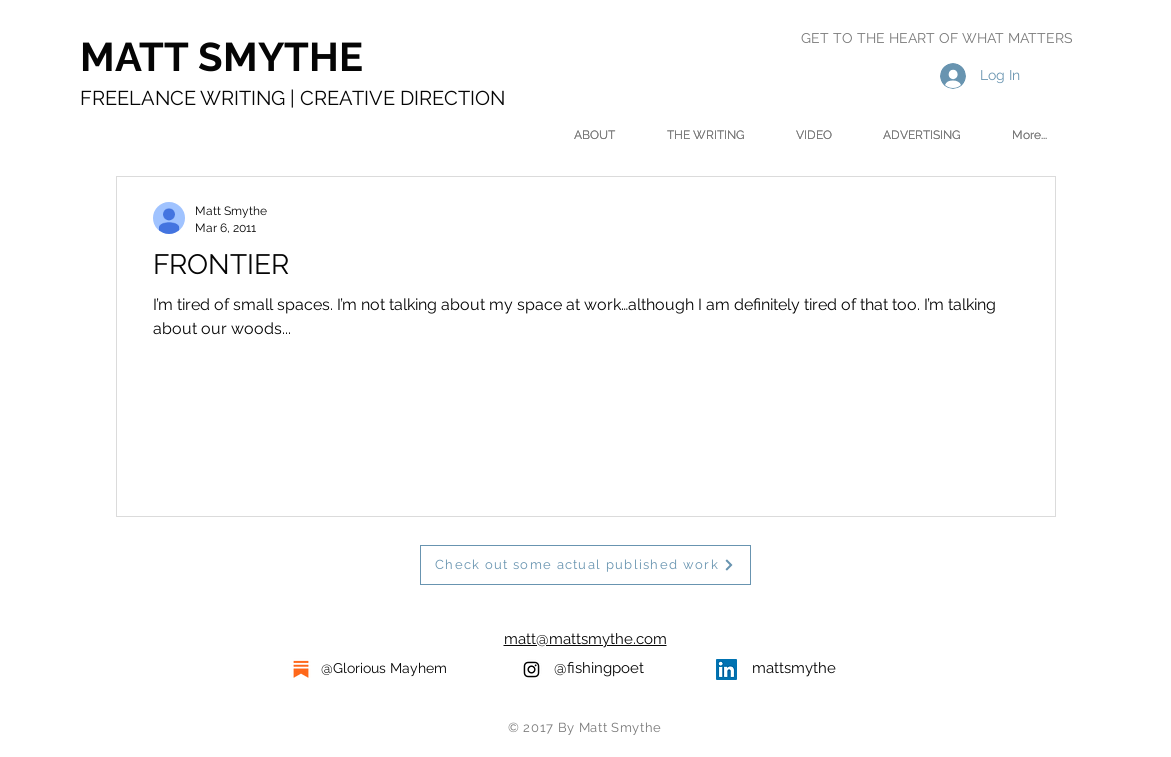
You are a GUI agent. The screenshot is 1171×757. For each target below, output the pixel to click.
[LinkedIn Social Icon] (726, 669)
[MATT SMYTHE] (279, 57)
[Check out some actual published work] (585, 565)
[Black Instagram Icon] (531, 669)
